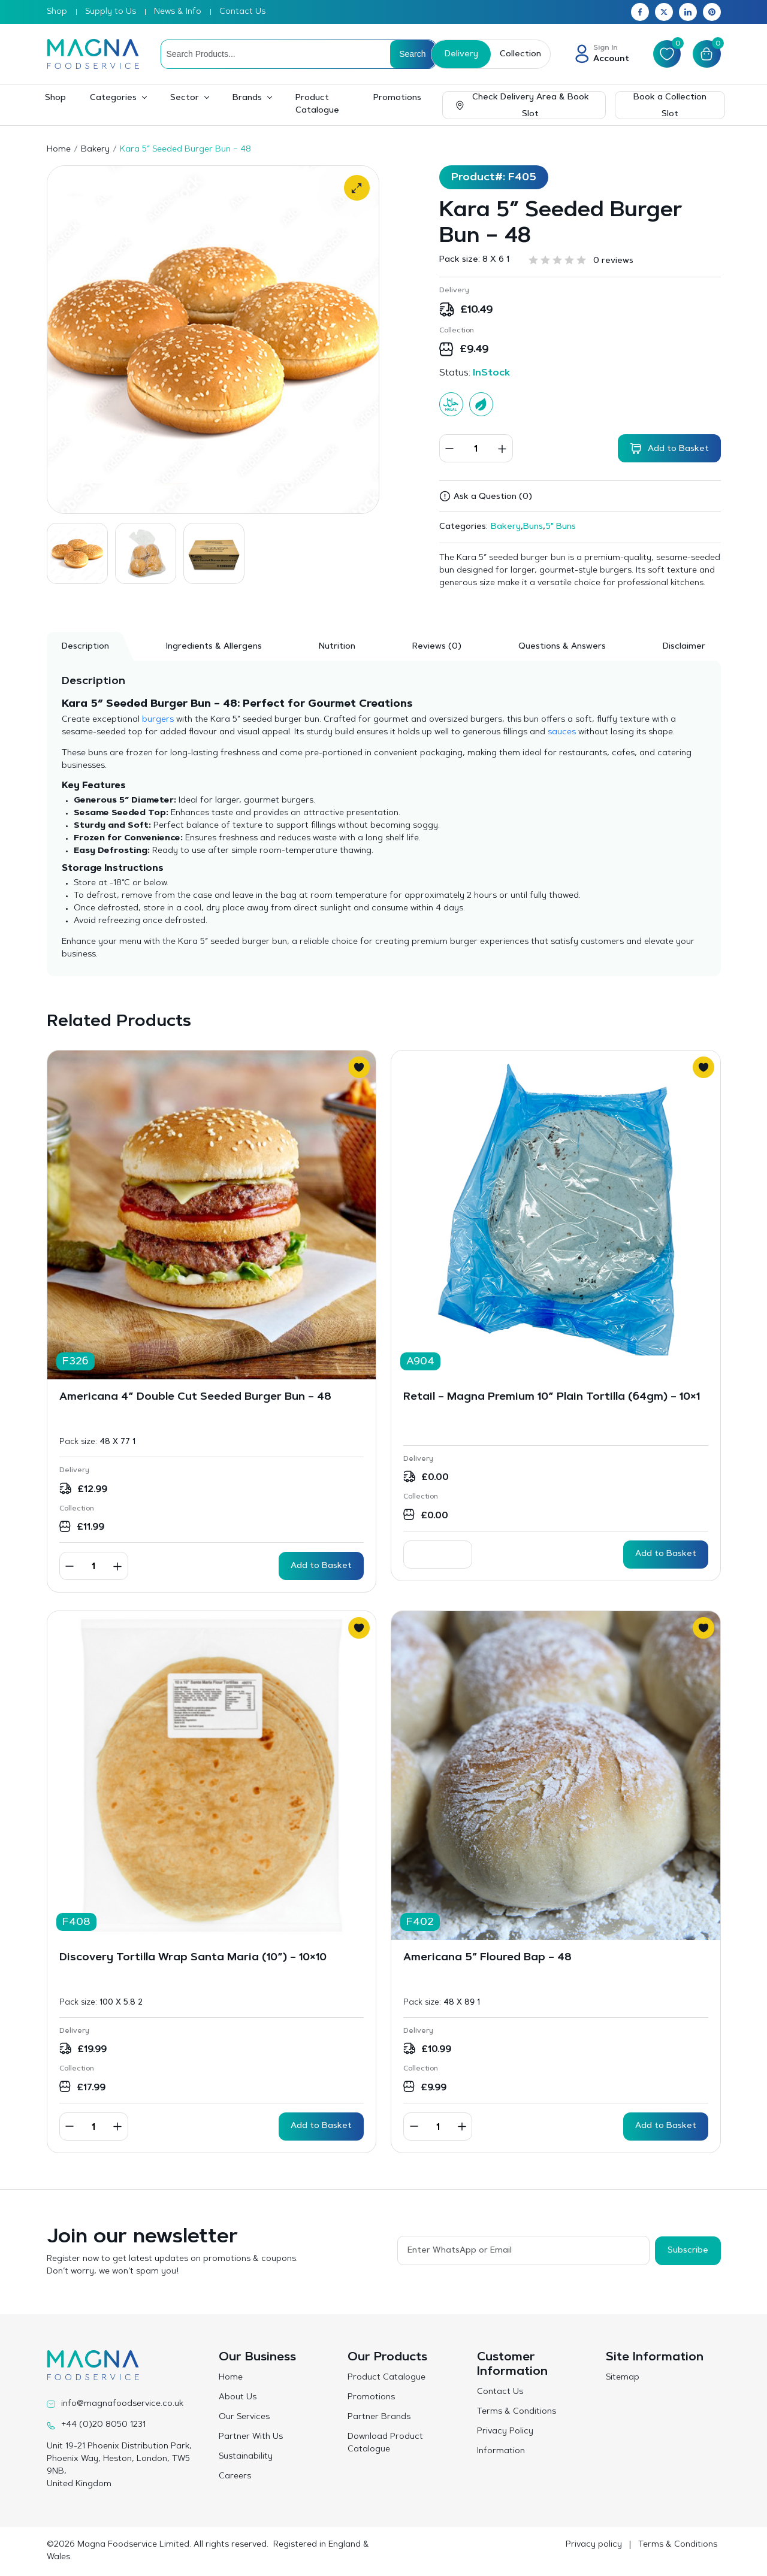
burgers (158, 720)
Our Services (244, 2417)
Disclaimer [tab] (684, 647)
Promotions (397, 98)
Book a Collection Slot (669, 106)
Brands (247, 98)
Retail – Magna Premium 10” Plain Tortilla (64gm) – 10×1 (551, 1397)
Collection (519, 54)
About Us (237, 2397)
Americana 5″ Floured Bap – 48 (487, 1958)
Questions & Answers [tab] (562, 647)
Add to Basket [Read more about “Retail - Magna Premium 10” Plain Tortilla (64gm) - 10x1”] (665, 1554)
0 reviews (613, 261)
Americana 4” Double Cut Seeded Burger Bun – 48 (195, 1397)
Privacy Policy (505, 2431)
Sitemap (622, 2378)
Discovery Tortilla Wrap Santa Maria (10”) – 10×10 (193, 1958)
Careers (235, 2476)
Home (59, 150)
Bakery (95, 150)
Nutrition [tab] (337, 647)
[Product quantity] (476, 448)
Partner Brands (379, 2417)
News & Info (177, 12)
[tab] (436, 646)
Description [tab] (85, 647)
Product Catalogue (317, 104)
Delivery (460, 54)
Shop (57, 12)
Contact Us (242, 12)
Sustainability (246, 2457)
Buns (533, 527)
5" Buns (560, 527)
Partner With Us (251, 2437)
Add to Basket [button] (321, 1566)
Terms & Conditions (516, 2412)
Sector (184, 98)
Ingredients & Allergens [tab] (214, 647)
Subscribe (688, 2249)
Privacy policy (594, 2545)
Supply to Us (110, 12)
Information (501, 2451)
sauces (562, 732)
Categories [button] (113, 98)
